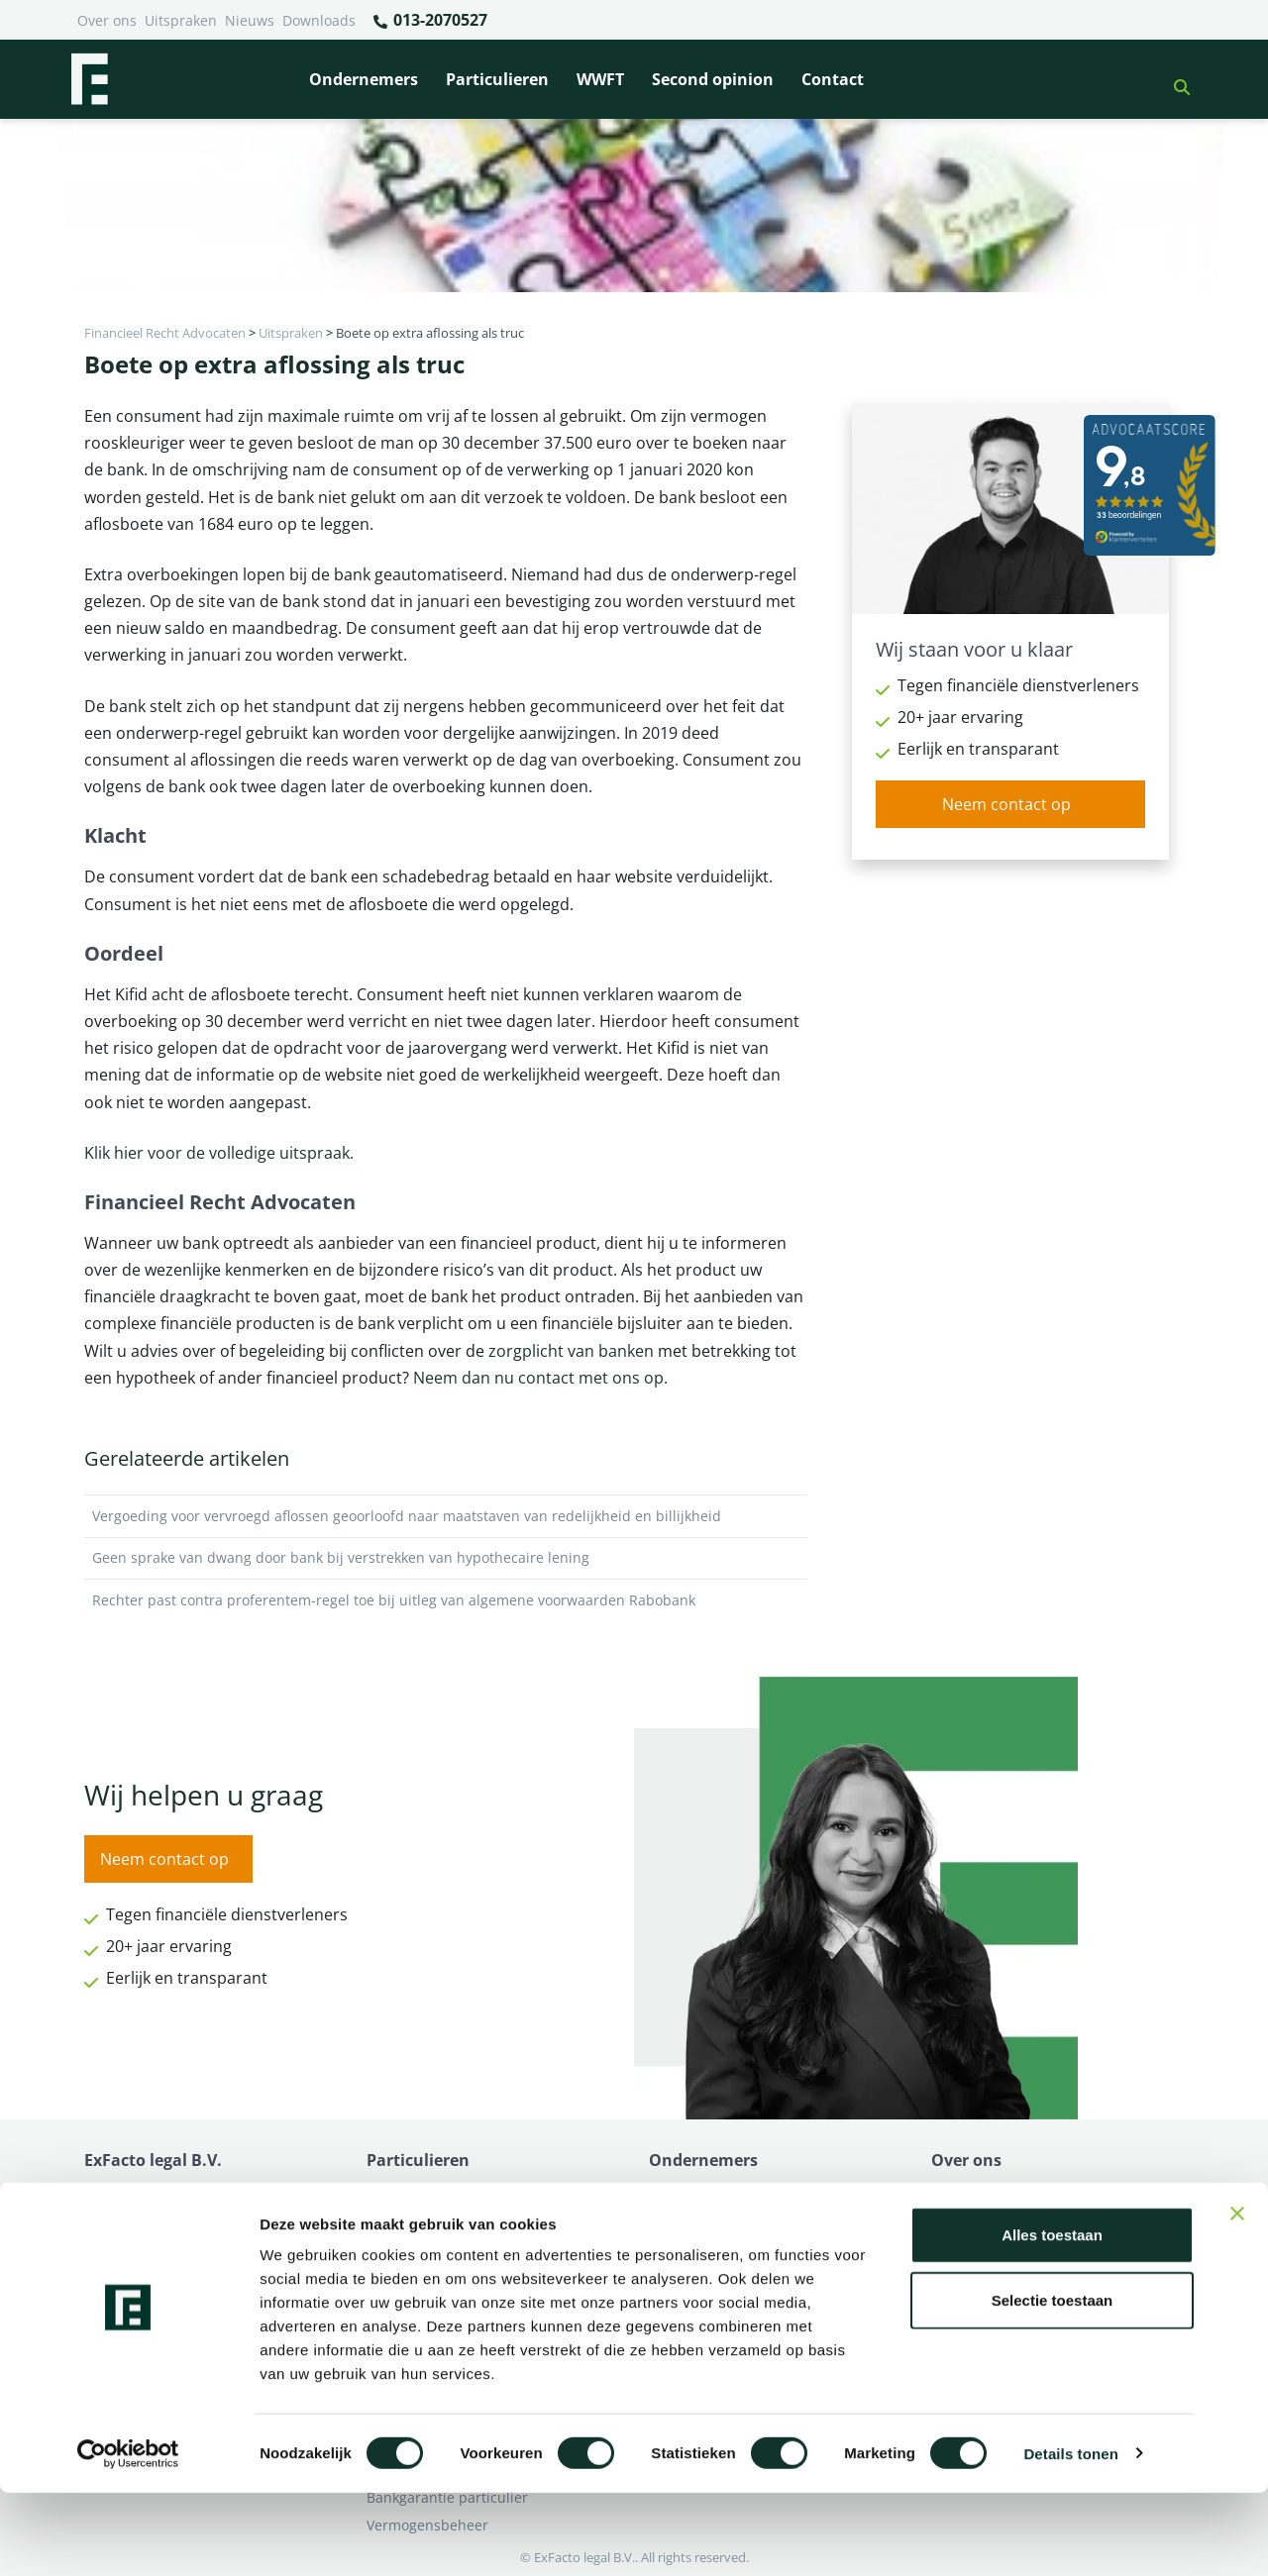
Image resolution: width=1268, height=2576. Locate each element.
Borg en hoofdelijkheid (442, 2220)
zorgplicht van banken (571, 1351)
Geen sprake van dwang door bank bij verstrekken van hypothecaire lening (445, 1558)
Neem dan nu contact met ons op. (538, 1378)
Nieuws (249, 20)
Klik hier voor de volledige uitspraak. (219, 1153)
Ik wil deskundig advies (1008, 2220)
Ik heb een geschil (991, 2192)
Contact (832, 79)
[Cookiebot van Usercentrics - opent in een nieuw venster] (128, 2537)
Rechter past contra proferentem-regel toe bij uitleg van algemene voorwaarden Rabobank (445, 1600)
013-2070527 (429, 21)
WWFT (600, 79)
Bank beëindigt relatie (440, 2192)
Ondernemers (363, 79)
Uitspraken (181, 20)
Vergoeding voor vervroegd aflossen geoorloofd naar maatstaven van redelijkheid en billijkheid (445, 1516)
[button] (1174, 79)
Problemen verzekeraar (444, 2247)
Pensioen (679, 2220)
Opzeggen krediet (708, 2247)
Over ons (107, 20)
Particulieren (497, 79)
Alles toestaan (1052, 2318)
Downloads (319, 20)
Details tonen (1070, 2536)
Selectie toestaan (1052, 2383)
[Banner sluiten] (1237, 2297)
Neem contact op (1006, 804)
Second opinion (713, 79)
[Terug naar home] (89, 79)
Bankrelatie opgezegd (720, 2192)
